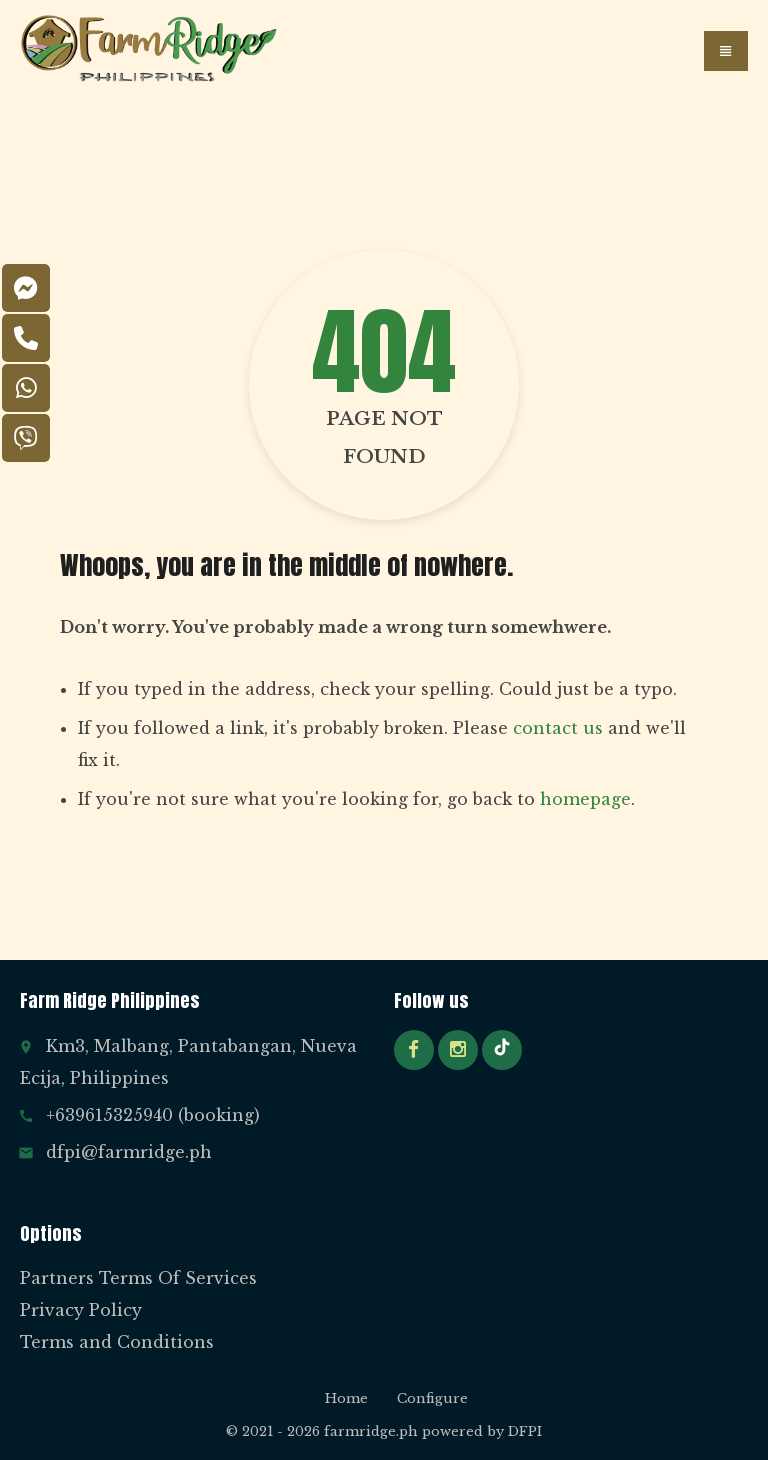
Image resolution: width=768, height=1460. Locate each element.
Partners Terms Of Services (138, 1278)
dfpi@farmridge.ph (129, 1152)
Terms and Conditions (117, 1342)
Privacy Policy (81, 1310)
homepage (585, 799)
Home (346, 1398)
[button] (726, 51)
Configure (432, 1398)
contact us (558, 728)
